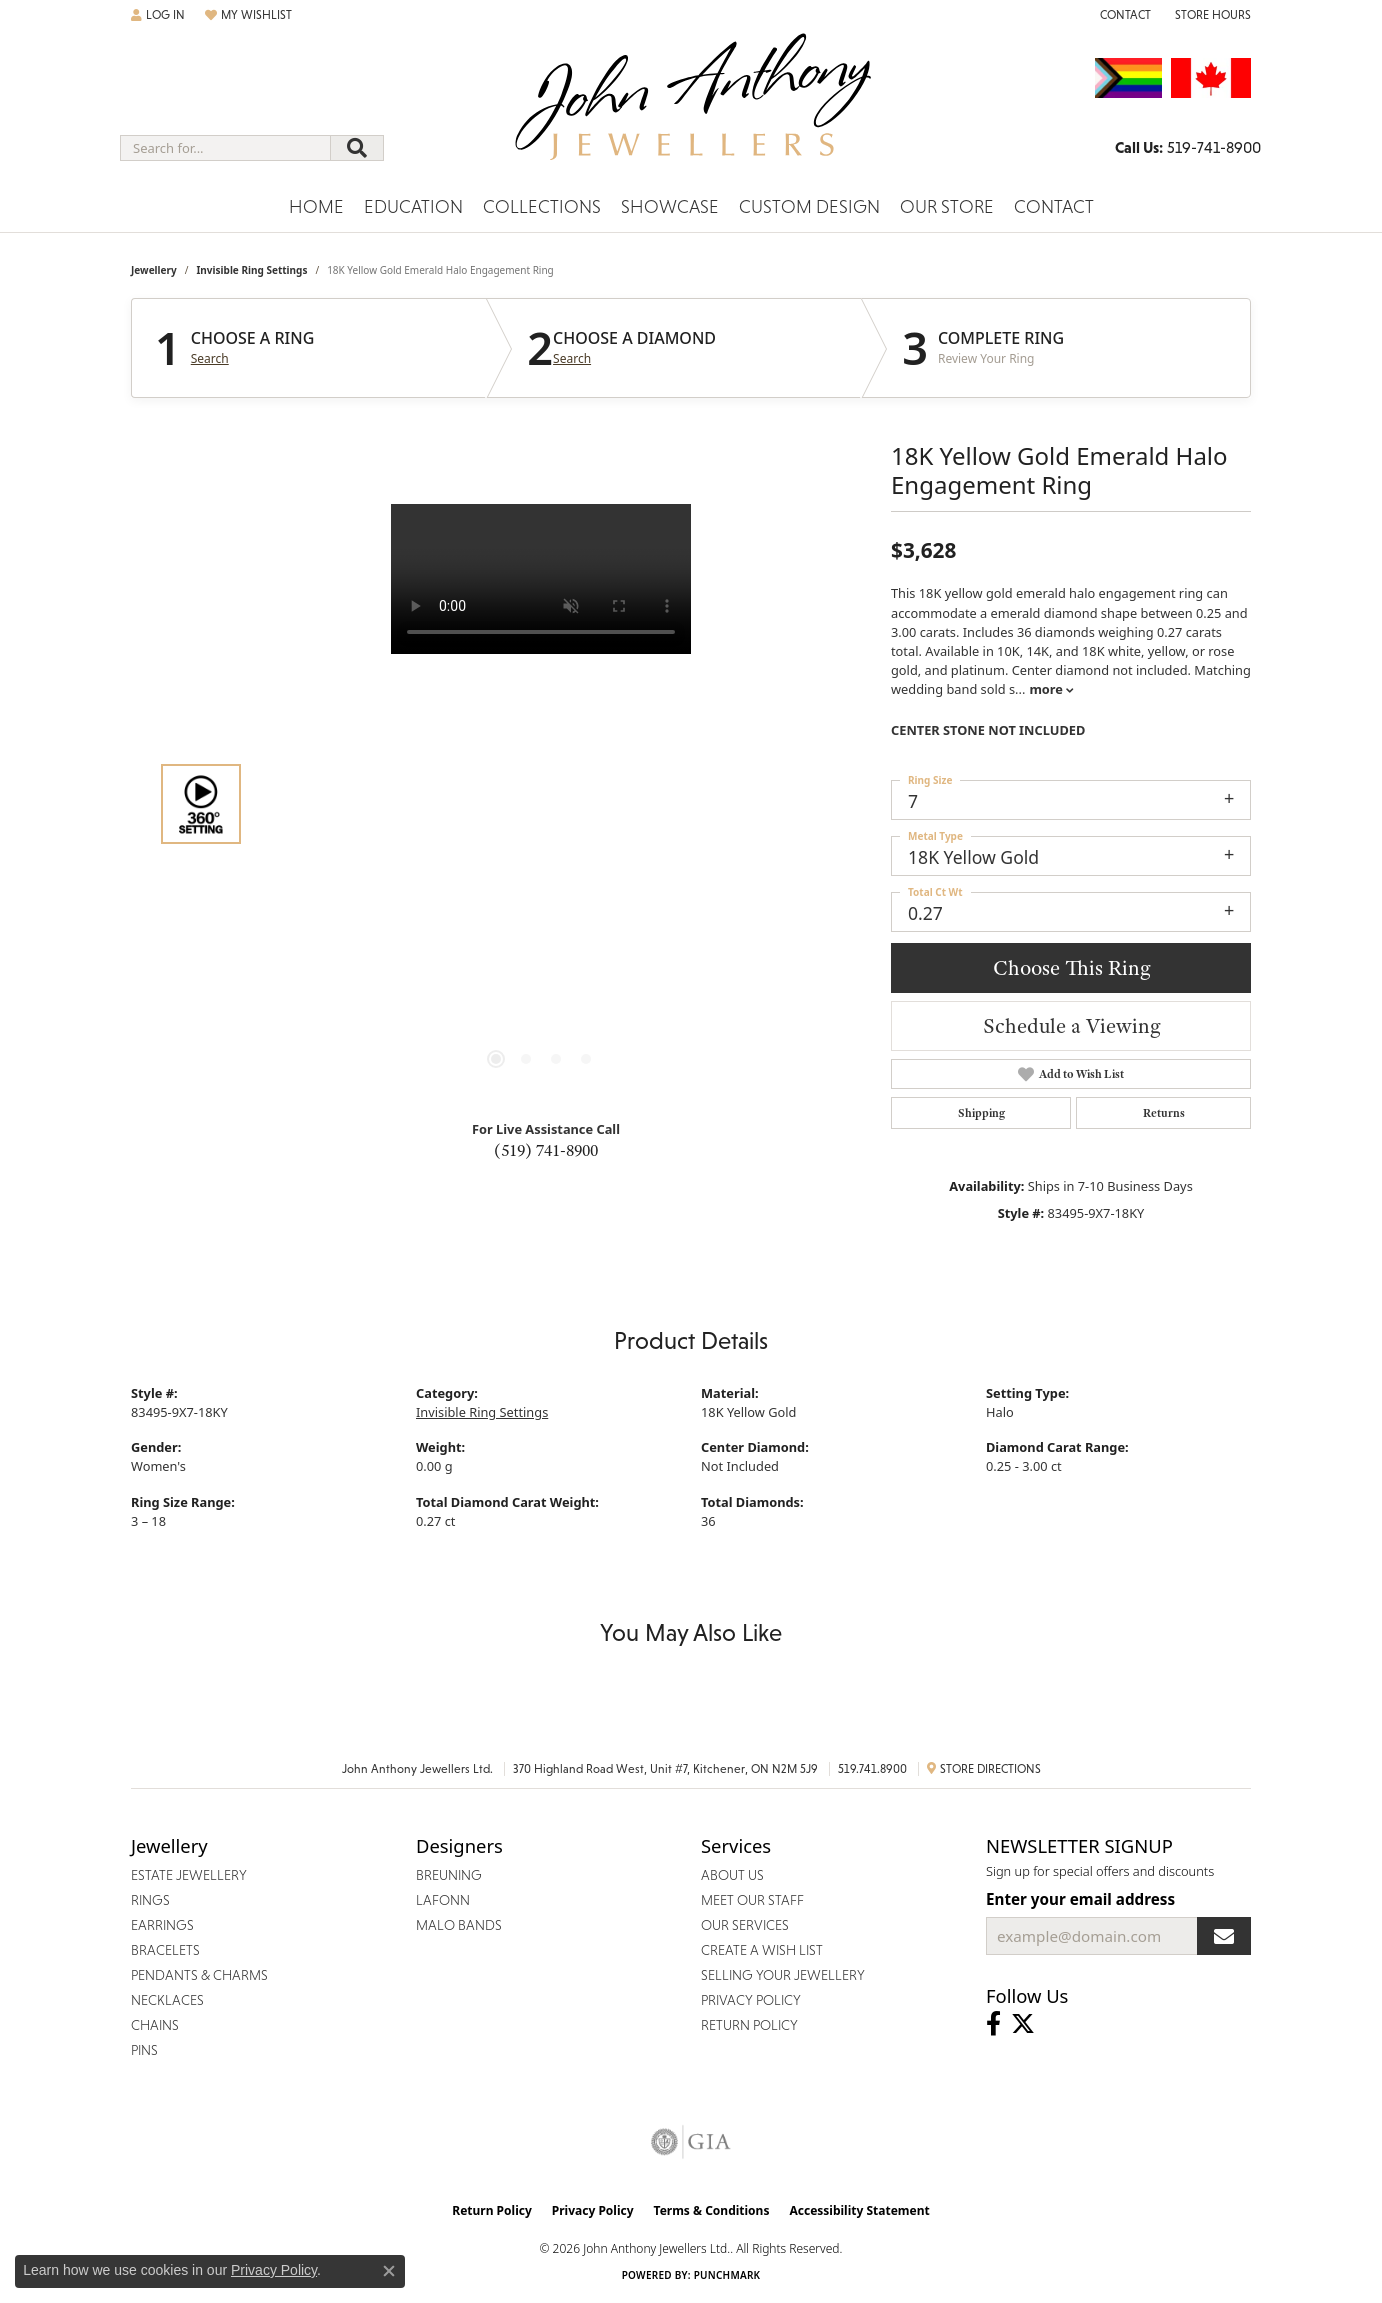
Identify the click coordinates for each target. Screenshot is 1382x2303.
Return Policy (492, 2210)
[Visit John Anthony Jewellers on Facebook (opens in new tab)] (993, 2024)
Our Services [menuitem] (745, 1925)
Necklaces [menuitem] (167, 2000)
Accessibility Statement (859, 2210)
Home (316, 206)
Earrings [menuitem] (162, 1925)
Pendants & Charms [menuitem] (199, 1975)
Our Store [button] (947, 206)
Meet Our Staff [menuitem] (752, 1900)
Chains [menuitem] (155, 2025)
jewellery (154, 270)
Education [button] (413, 206)
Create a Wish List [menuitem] (762, 1950)
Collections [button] (542, 206)
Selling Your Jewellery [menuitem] (783, 1975)
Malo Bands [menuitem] (459, 1925)
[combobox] (225, 148)
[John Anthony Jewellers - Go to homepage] (691, 109)
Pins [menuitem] (144, 2050)
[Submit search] (357, 148)
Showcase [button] (670, 206)
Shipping (981, 1113)
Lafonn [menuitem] (443, 1900)
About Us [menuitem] (732, 1875)
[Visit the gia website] (691, 2142)
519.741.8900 (872, 1769)
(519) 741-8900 (546, 1150)
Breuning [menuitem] (449, 1875)
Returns (1164, 1113)
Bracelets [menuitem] (165, 1950)
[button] (158, 15)
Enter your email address (1080, 1899)
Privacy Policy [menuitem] (751, 2000)
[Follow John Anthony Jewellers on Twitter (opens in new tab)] (1023, 2024)
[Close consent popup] (389, 2271)
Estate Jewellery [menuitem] (189, 1875)
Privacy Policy (593, 2210)
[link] (1123, 15)
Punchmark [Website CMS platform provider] (727, 2275)
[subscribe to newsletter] (1224, 1936)
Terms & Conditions (712, 2210)
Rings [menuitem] (150, 1900)
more (1051, 689)
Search (210, 359)
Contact (1054, 206)
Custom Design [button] (809, 206)
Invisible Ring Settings (251, 270)
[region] (541, 804)
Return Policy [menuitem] (749, 2025)
